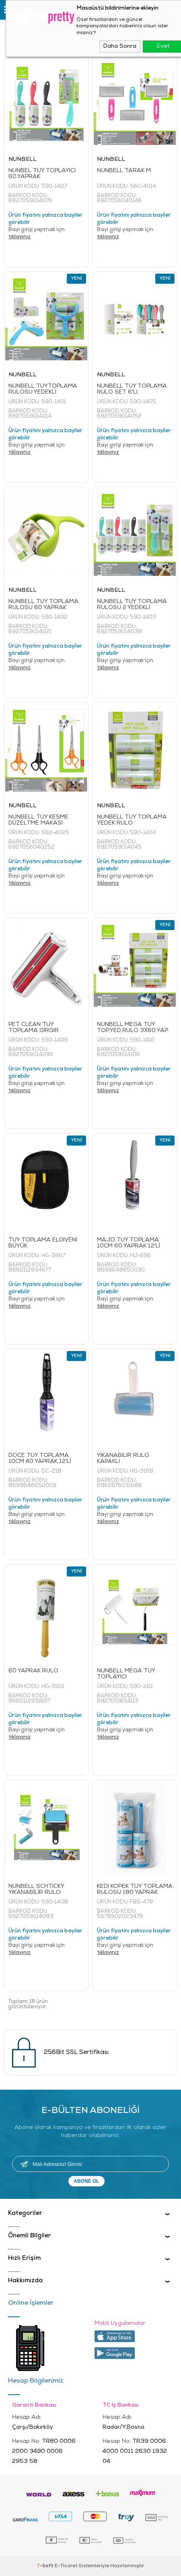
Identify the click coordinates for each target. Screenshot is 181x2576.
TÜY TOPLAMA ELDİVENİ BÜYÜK (42, 1243)
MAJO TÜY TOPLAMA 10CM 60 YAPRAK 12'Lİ (128, 1243)
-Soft (46, 2566)
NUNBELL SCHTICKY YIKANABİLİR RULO (36, 1889)
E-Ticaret (66, 2566)
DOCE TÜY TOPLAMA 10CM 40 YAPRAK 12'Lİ (39, 1459)
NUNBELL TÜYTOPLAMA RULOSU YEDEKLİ (42, 389)
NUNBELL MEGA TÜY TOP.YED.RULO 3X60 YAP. (133, 1028)
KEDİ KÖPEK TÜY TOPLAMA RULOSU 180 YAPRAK (135, 1889)
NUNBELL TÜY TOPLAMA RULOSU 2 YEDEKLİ (132, 605)
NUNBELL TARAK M (124, 171)
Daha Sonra (119, 46)
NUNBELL (22, 159)
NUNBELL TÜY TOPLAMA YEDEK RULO (132, 820)
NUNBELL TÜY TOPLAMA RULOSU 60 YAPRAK (43, 605)
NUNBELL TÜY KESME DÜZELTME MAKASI (38, 820)
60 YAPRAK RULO (33, 1671)
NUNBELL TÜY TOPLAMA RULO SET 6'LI (132, 389)
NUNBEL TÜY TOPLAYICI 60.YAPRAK (42, 174)
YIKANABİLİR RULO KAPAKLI (123, 1459)
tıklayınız (19, 237)
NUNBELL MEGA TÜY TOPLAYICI (126, 1674)
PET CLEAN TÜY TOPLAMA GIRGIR (33, 1028)
